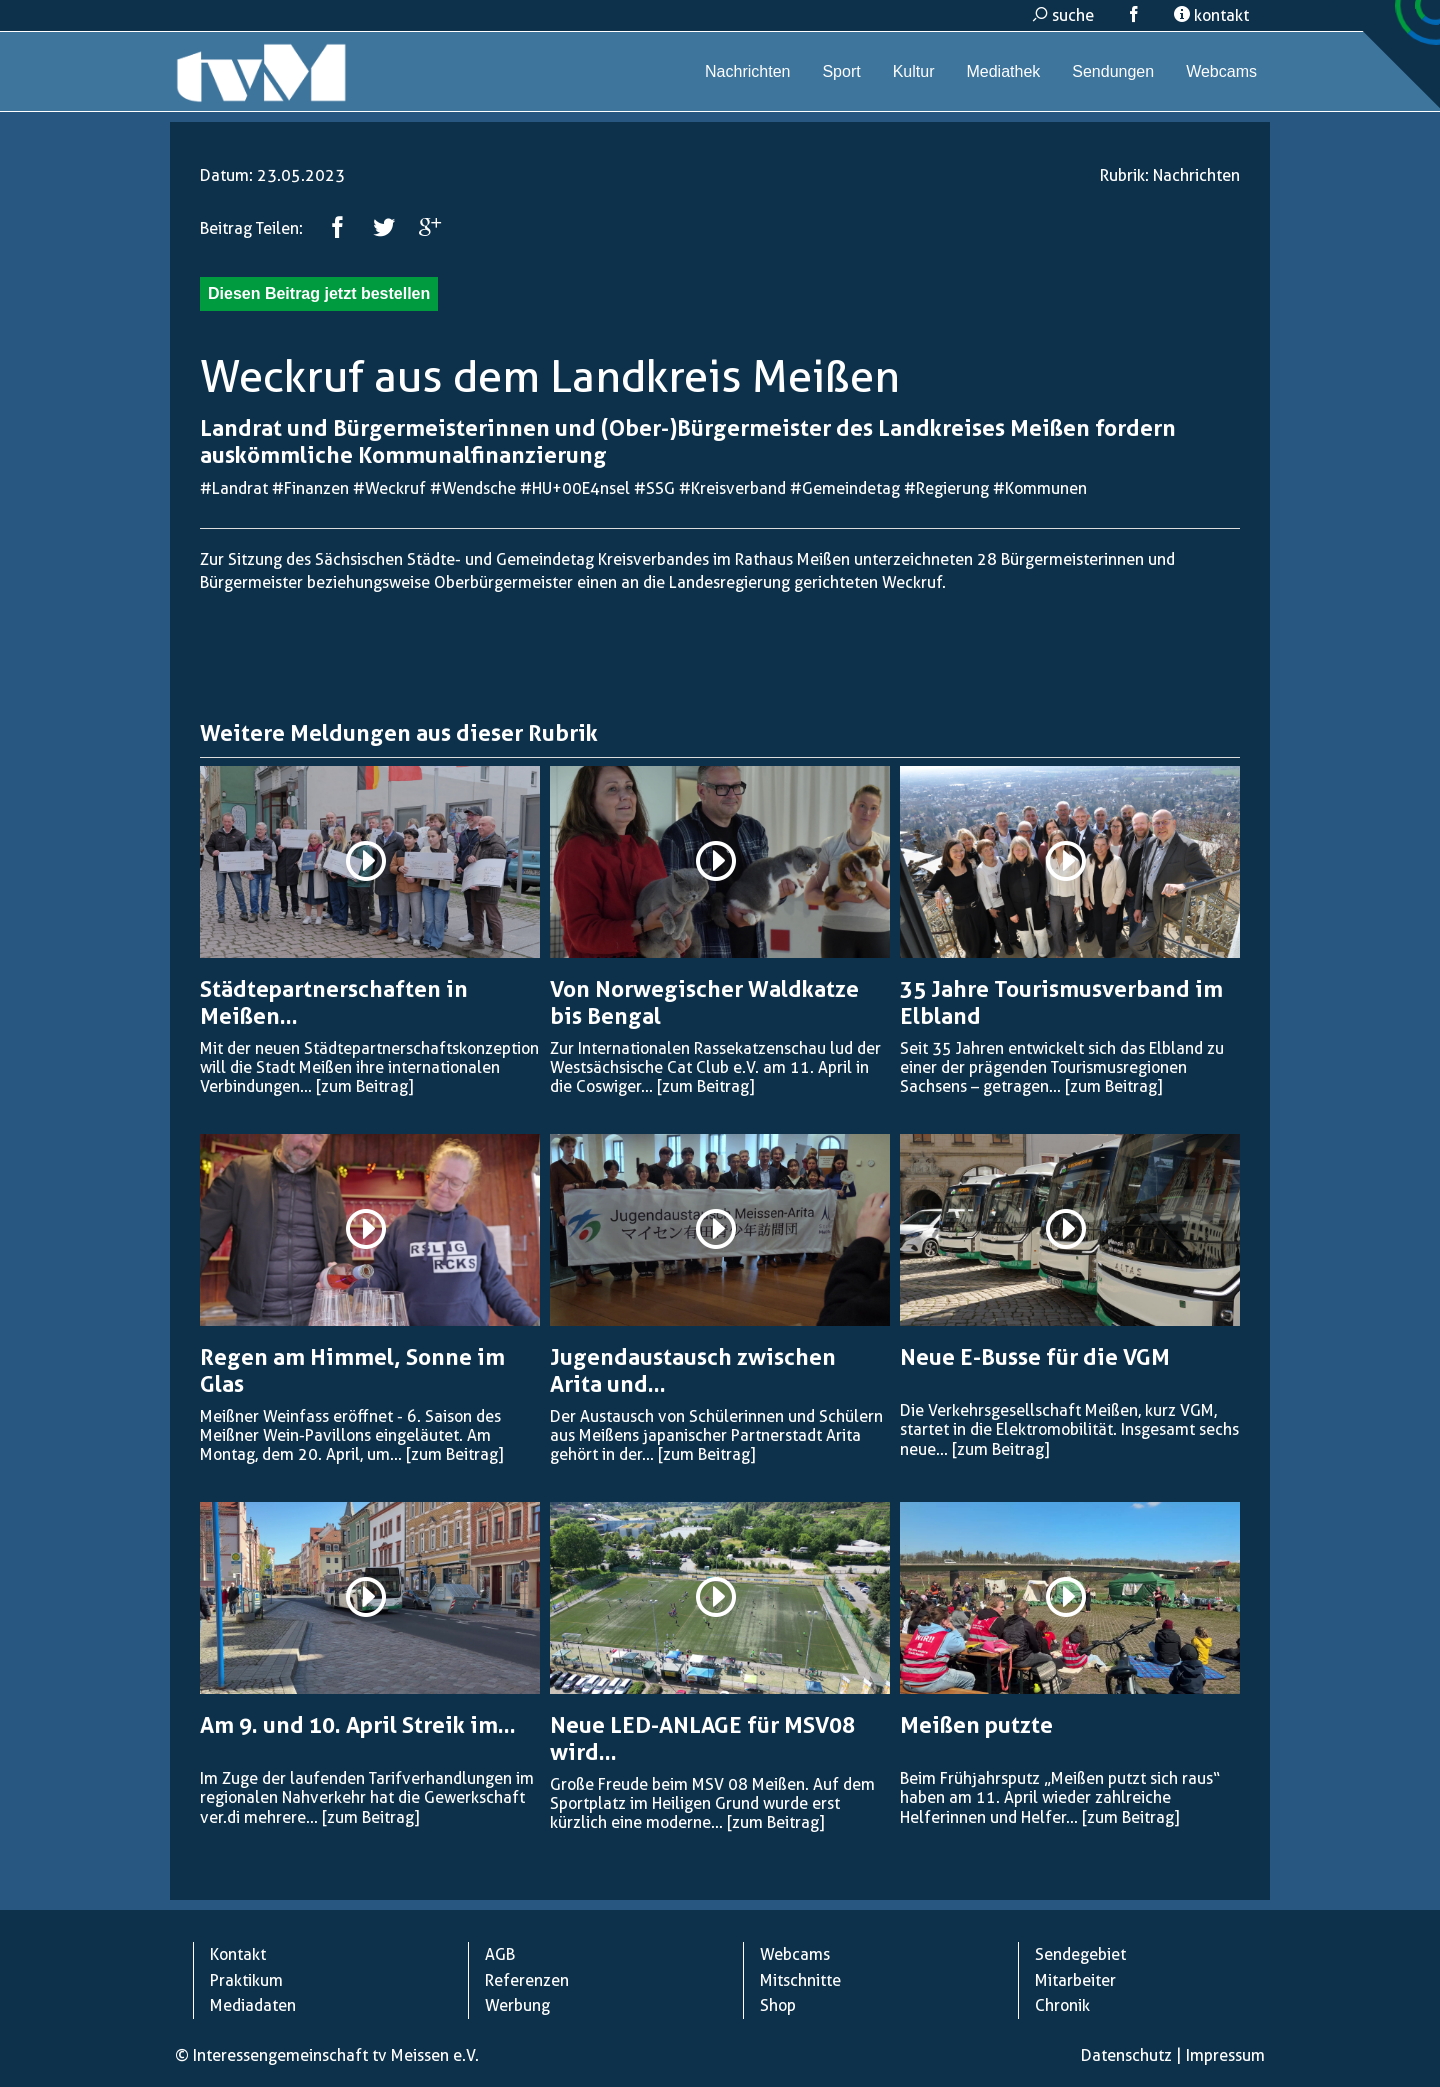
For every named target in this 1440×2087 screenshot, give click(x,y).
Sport (841, 71)
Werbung (517, 2005)
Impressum (1225, 2055)
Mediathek (1003, 71)
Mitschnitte (800, 1980)
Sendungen (1113, 71)
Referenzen (527, 1980)
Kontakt (238, 1954)
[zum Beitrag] (364, 1086)
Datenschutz (1126, 2055)
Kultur (914, 71)
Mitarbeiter (1075, 1980)
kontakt (1211, 15)
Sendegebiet (1080, 1954)
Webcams (1221, 71)
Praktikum (246, 1980)
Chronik (1062, 2005)
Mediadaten (253, 2005)
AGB (500, 1954)
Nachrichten (747, 71)
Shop (778, 2005)
